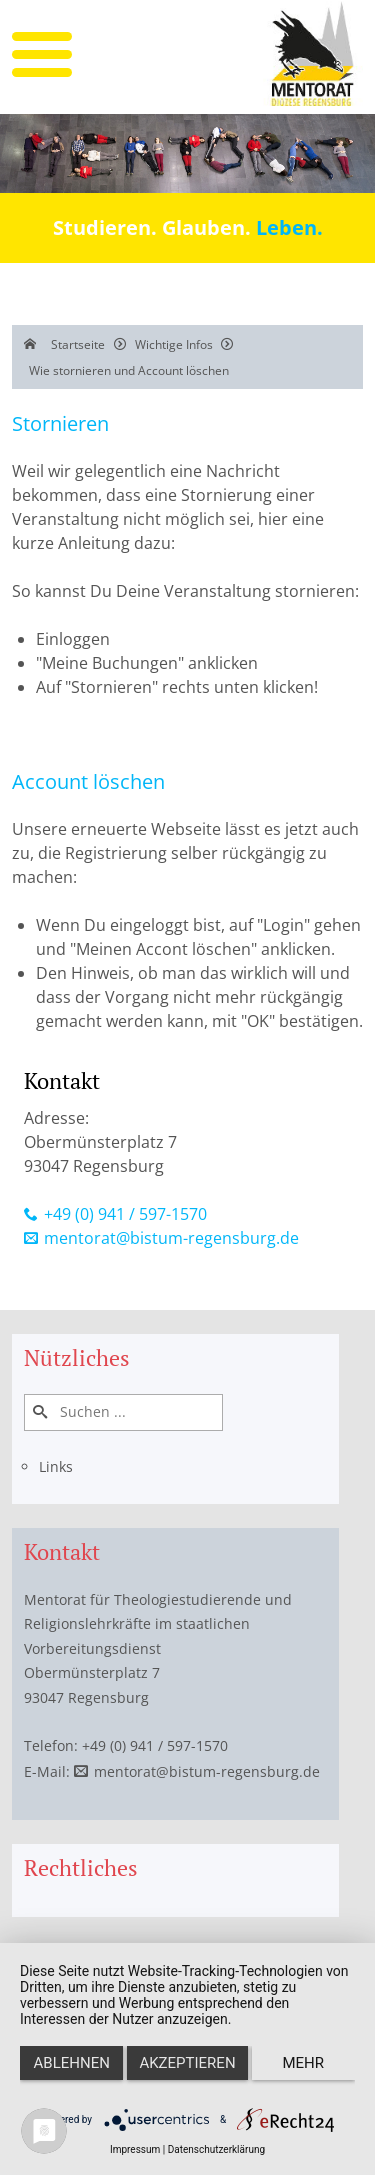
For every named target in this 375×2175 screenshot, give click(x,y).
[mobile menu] (42, 54)
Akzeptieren (187, 2063)
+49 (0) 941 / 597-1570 (125, 1214)
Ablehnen (72, 2063)
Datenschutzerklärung (216, 2149)
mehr (304, 2063)
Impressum (135, 2149)
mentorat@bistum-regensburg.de (171, 1238)
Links (56, 1466)
